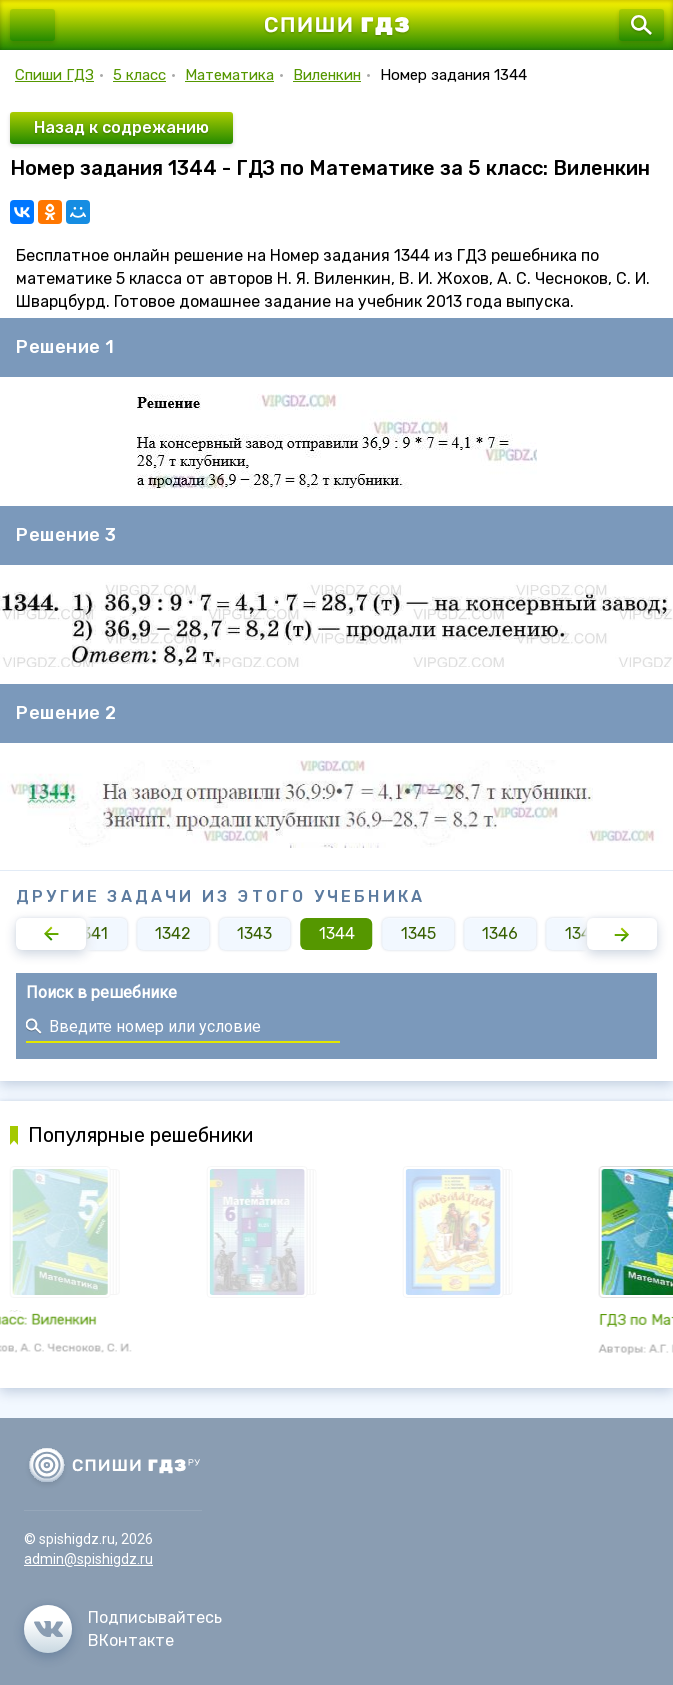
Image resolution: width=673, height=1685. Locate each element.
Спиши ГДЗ (54, 75)
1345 (418, 933)
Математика (229, 75)
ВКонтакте (131, 1640)
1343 (254, 933)
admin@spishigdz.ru (88, 1559)
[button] (51, 934)
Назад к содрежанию (121, 127)
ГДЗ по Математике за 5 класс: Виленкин (157, 1320)
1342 (173, 933)
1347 (582, 933)
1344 (337, 933)
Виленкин (327, 75)
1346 (500, 933)
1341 (91, 933)
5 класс (139, 75)
